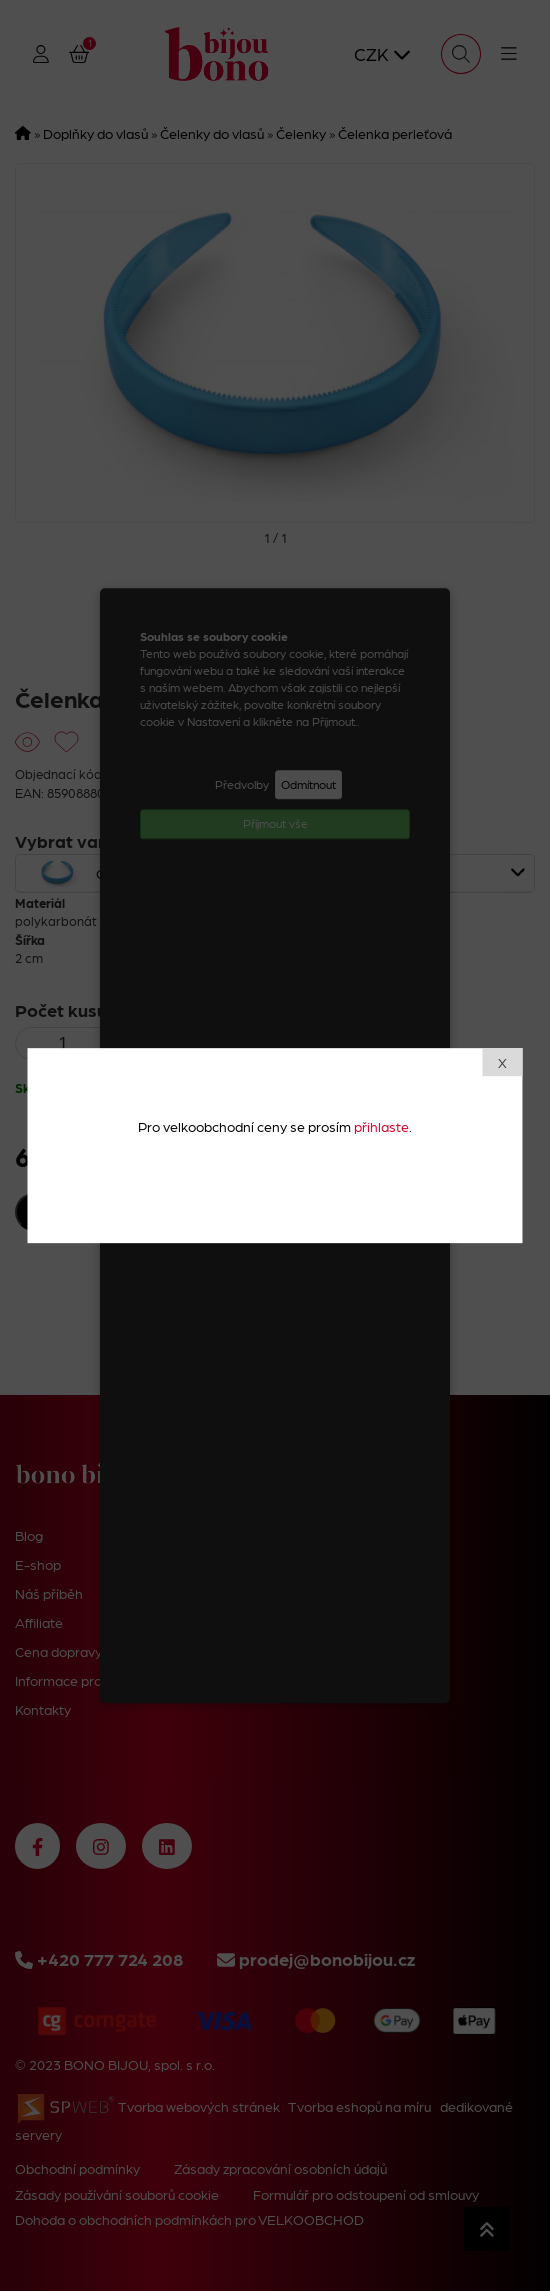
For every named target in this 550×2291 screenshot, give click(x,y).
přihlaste (381, 1126)
